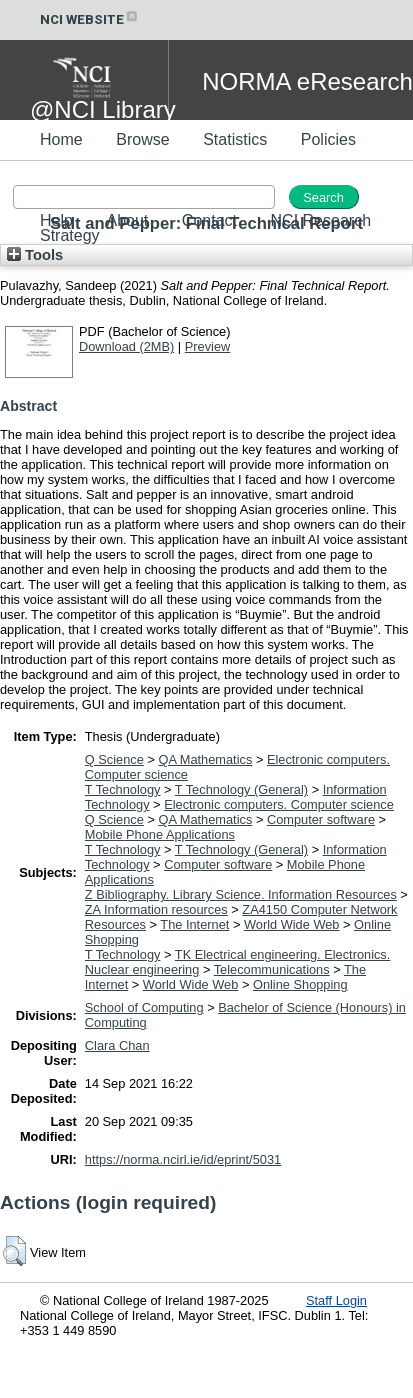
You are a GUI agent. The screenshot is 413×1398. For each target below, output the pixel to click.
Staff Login (336, 1300)
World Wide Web (292, 924)
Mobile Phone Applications (160, 834)
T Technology (123, 789)
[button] (14, 1251)
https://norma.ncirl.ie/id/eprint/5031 (183, 1159)
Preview (208, 346)
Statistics (235, 139)
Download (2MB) (126, 346)
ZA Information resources (156, 909)
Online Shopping (300, 984)
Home (61, 139)
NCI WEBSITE (90, 19)
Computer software (321, 819)
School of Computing (144, 1007)
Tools (35, 255)
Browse (142, 139)
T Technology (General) (241, 789)
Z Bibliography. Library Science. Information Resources (241, 894)
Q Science (114, 759)
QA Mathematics (205, 759)
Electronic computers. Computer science (279, 804)
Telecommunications (272, 969)
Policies (328, 139)
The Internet (194, 924)
